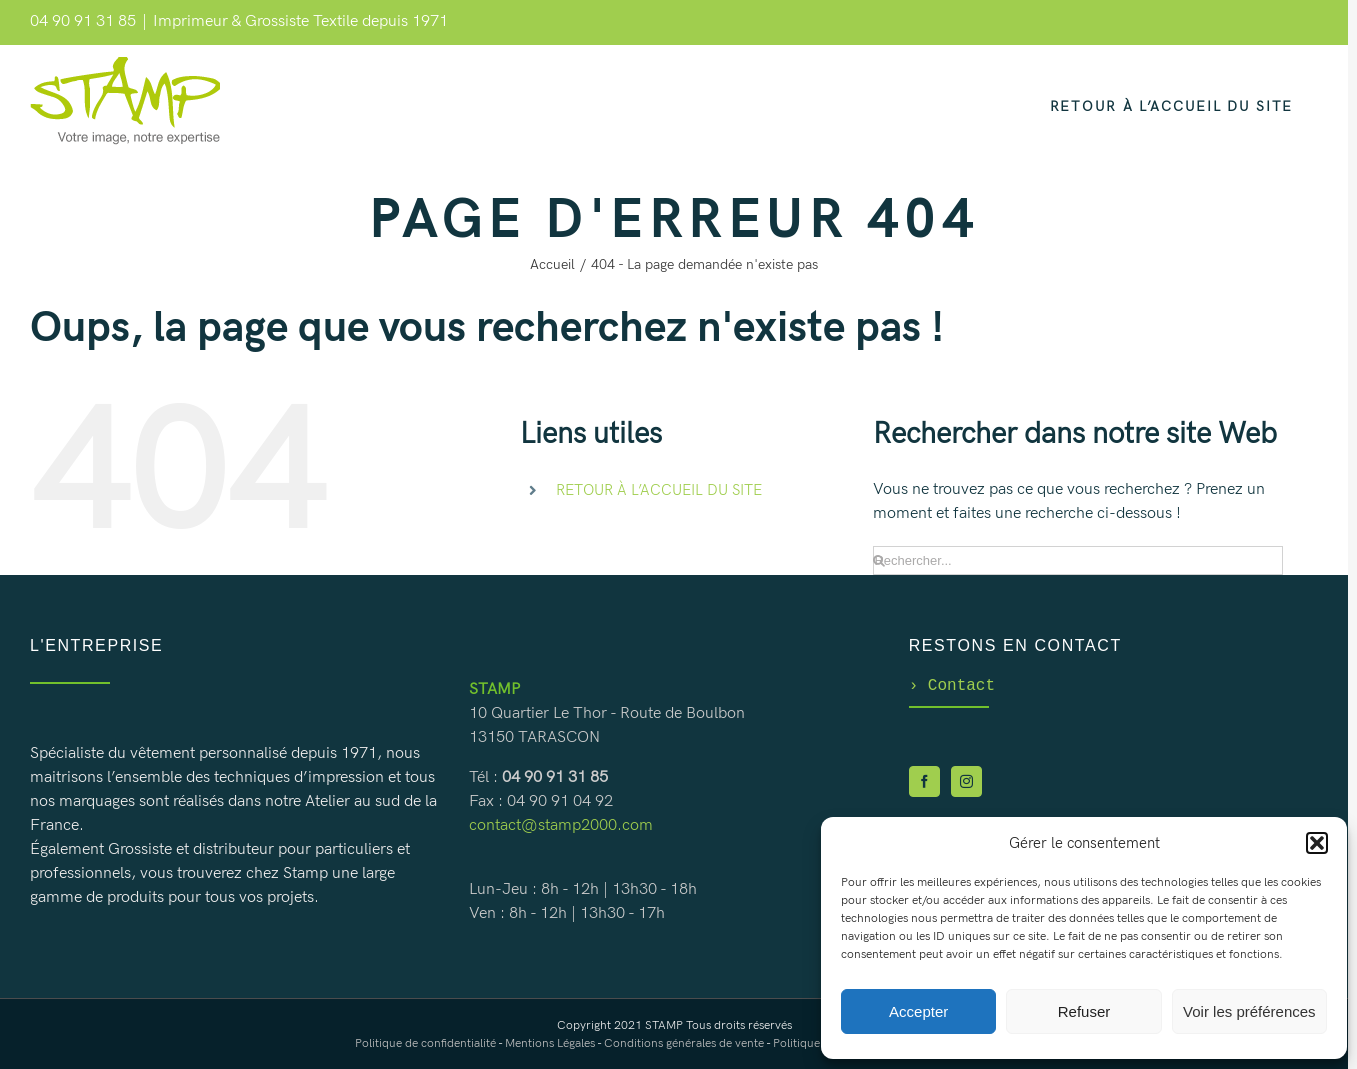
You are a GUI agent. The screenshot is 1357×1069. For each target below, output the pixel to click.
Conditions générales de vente (684, 1043)
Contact (952, 686)
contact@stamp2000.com (561, 825)
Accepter (918, 1011)
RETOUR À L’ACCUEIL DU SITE (659, 490)
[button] (1317, 843)
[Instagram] (966, 783)
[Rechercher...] (1077, 560)
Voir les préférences (1249, 1011)
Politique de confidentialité (425, 1043)
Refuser (1084, 1011)
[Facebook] (924, 783)
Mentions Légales (550, 1043)
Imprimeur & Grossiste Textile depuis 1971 (300, 21)
